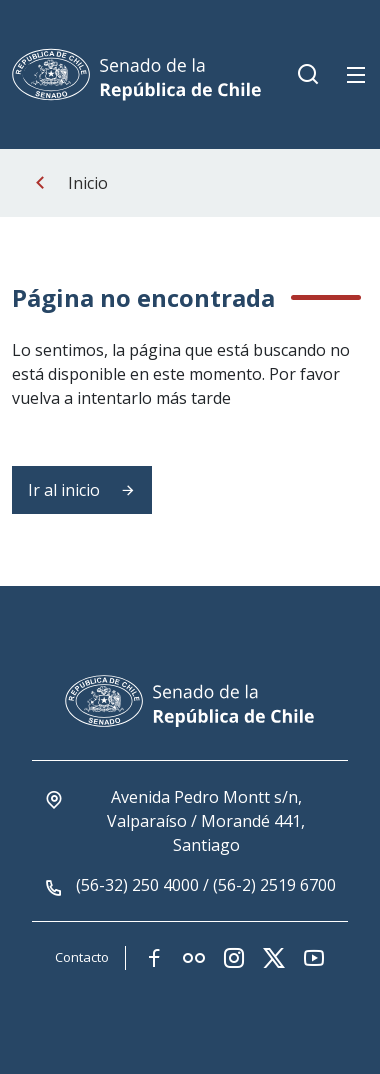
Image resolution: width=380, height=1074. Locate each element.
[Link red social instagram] (234, 958)
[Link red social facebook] (154, 958)
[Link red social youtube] (314, 958)
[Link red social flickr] (194, 958)
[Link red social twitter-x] (274, 958)
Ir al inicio (82, 490)
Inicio (88, 183)
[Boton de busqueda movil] (308, 75)
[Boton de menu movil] (356, 75)
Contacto (82, 957)
